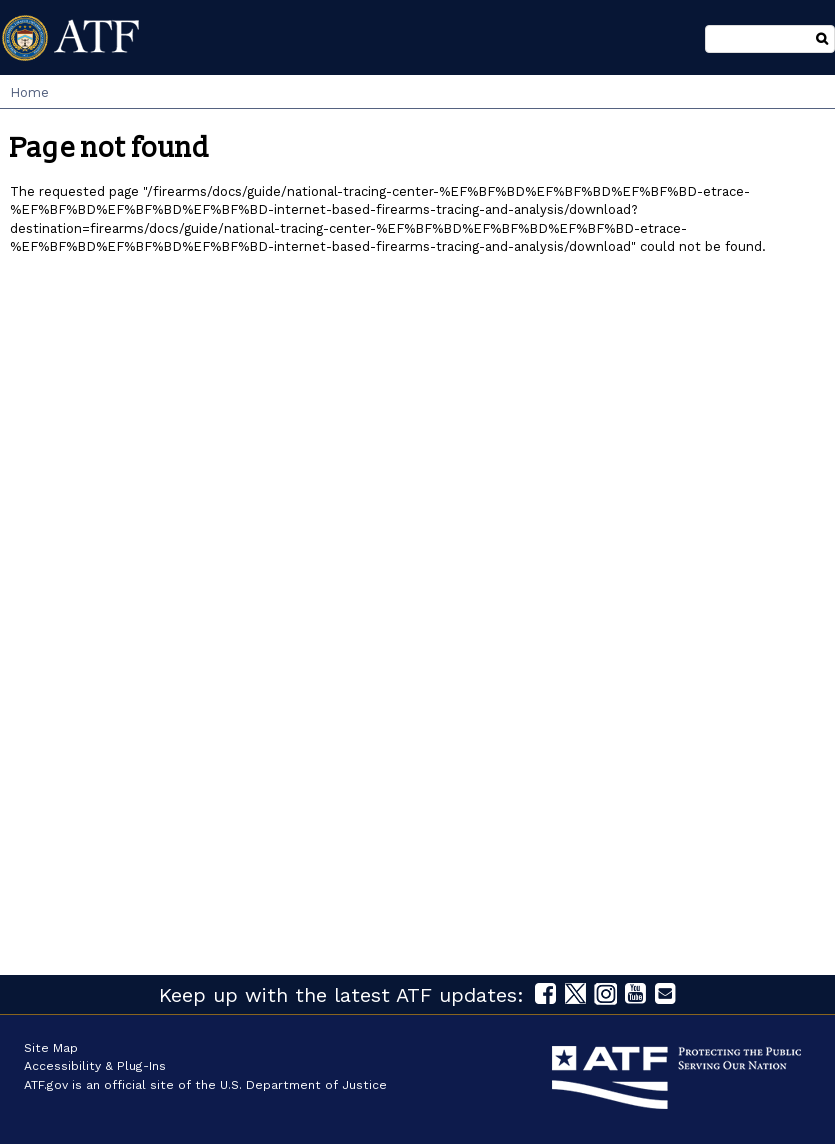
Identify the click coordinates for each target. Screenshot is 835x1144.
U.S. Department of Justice (303, 1085)
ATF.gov (46, 1085)
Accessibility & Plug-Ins (95, 1066)
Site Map (51, 1048)
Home (29, 92)
